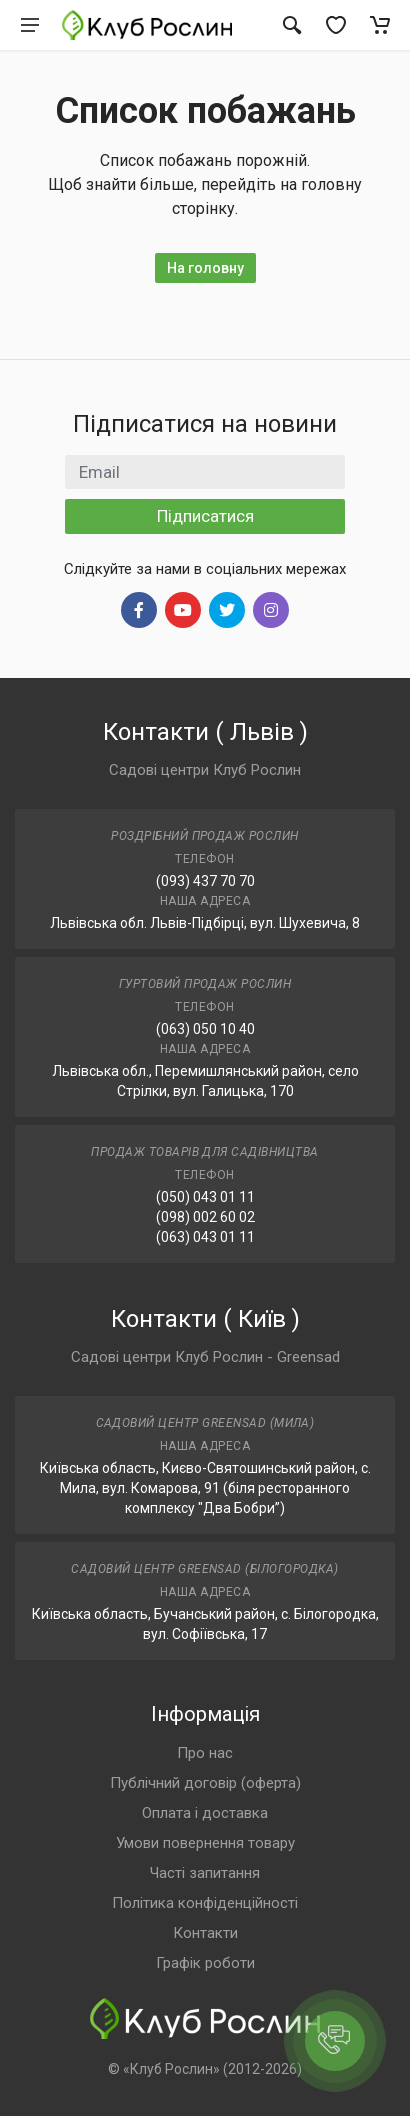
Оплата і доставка (205, 1813)
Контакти (205, 1933)
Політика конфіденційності (205, 1903)
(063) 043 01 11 (205, 1237)
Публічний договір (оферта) (205, 1783)
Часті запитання (205, 1873)
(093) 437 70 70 (205, 881)
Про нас (205, 1753)
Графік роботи (205, 1963)
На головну (205, 268)
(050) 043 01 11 (205, 1197)
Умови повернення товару (205, 1843)
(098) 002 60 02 (205, 1217)
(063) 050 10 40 (205, 1029)
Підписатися (205, 516)
